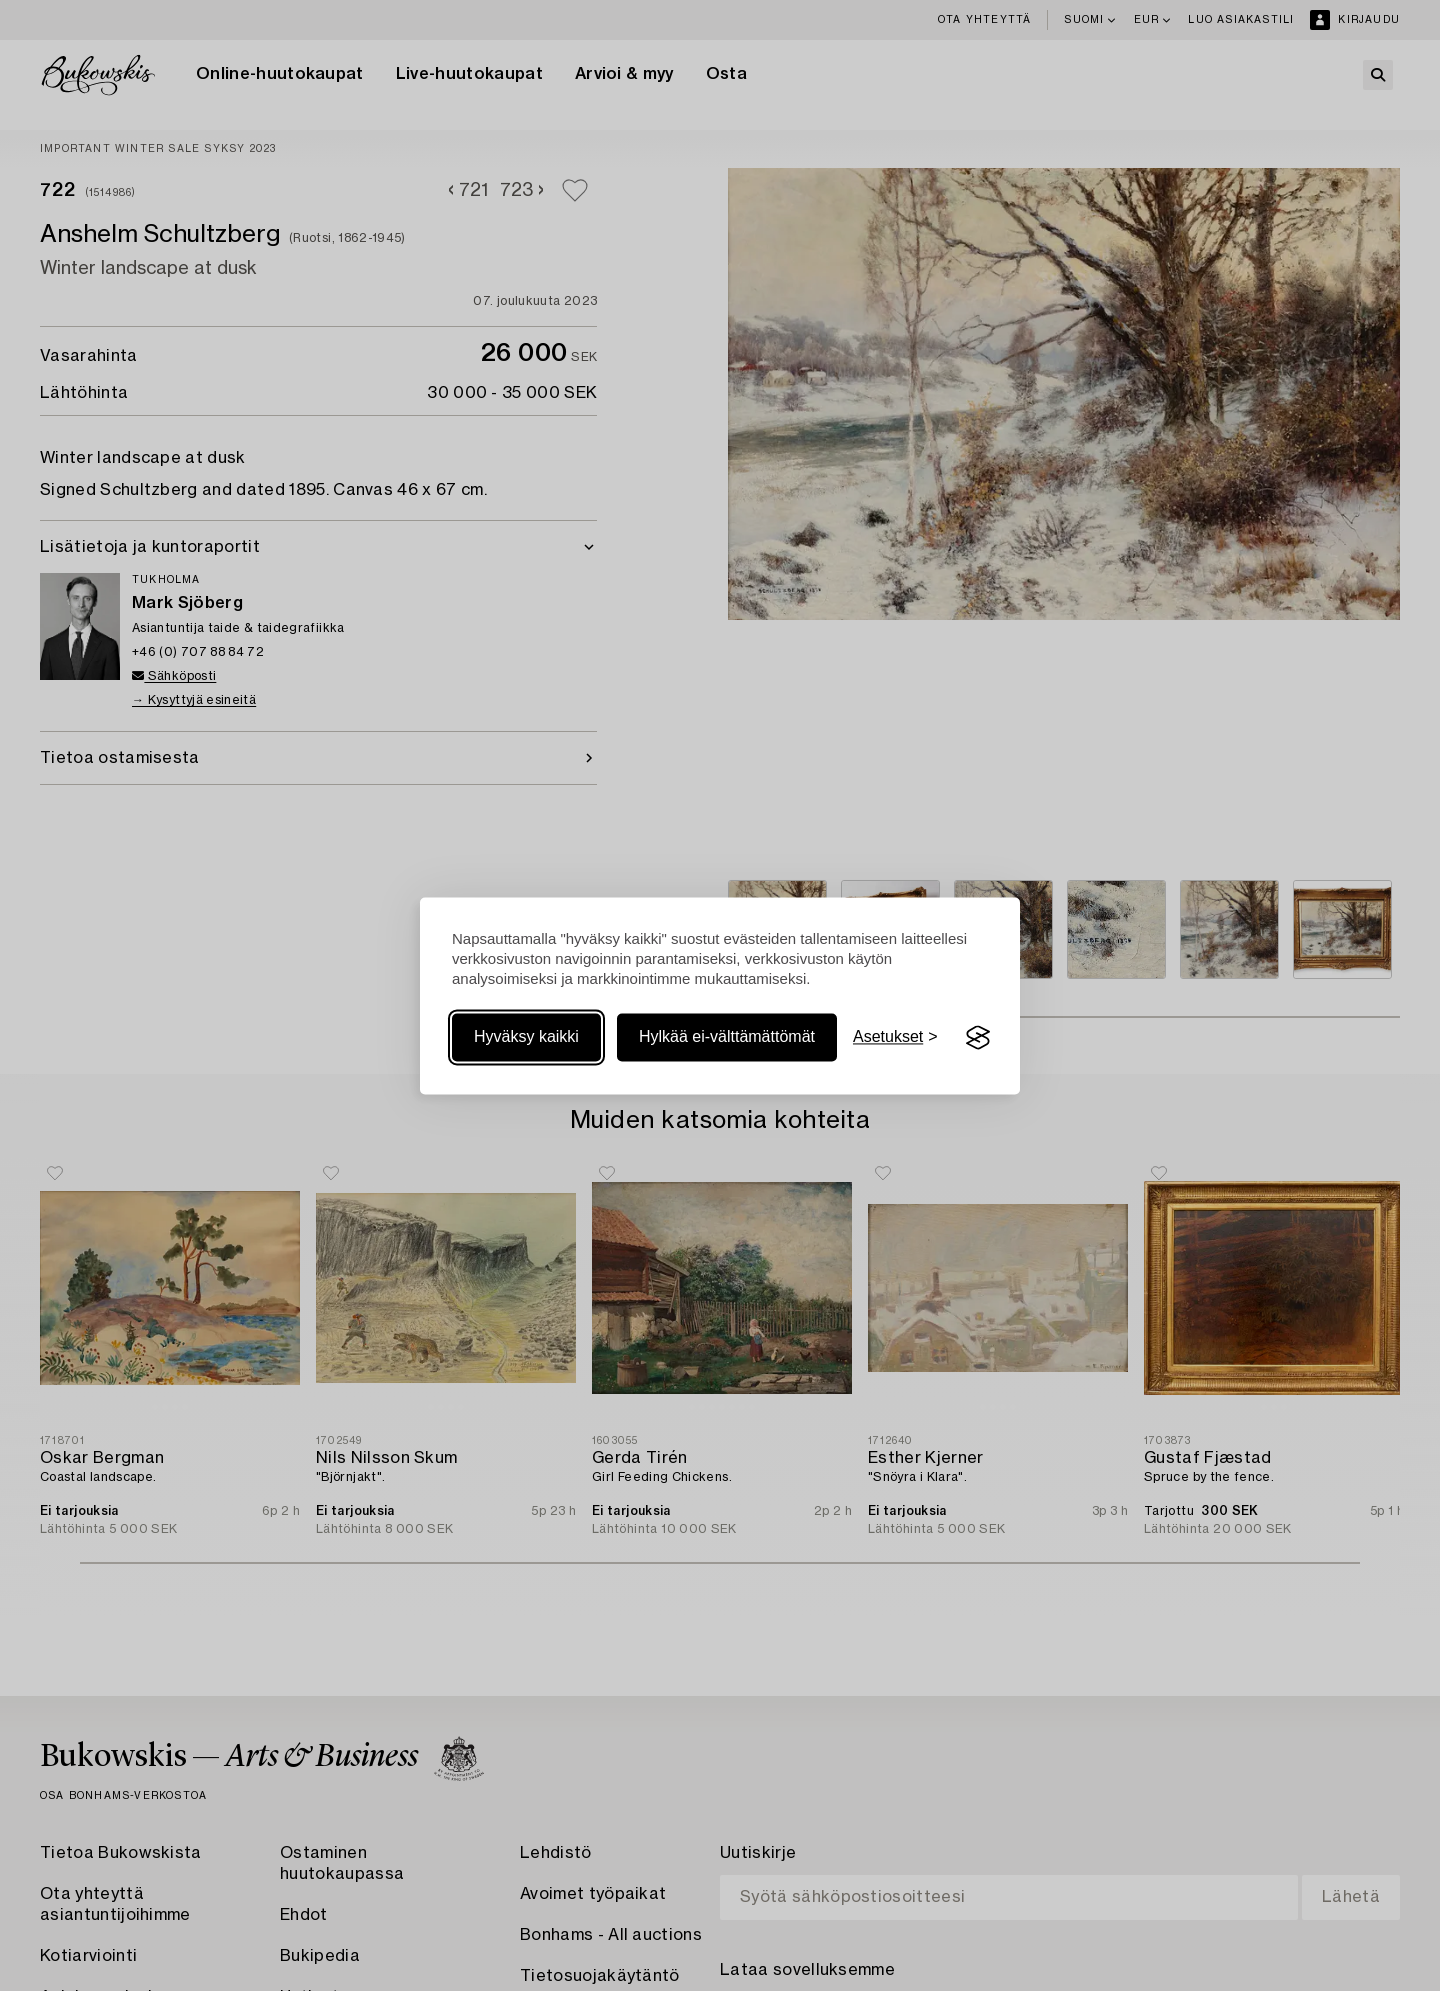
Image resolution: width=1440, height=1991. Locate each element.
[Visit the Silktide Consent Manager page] (978, 1038)
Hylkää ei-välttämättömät (727, 1037)
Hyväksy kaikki (526, 1037)
